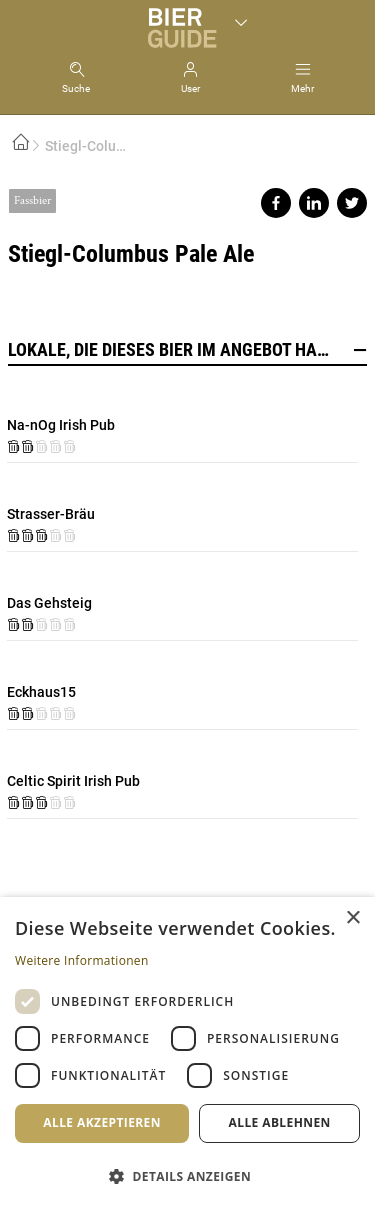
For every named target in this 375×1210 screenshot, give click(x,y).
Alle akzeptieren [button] (102, 1122)
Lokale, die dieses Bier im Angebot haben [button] (187, 350)
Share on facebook (276, 203)
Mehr (302, 88)
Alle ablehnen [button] (280, 1122)
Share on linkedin (314, 203)
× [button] (352, 918)
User (190, 88)
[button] (187, 1175)
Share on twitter (352, 203)
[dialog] (187, 1053)
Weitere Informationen (82, 960)
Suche (76, 88)
